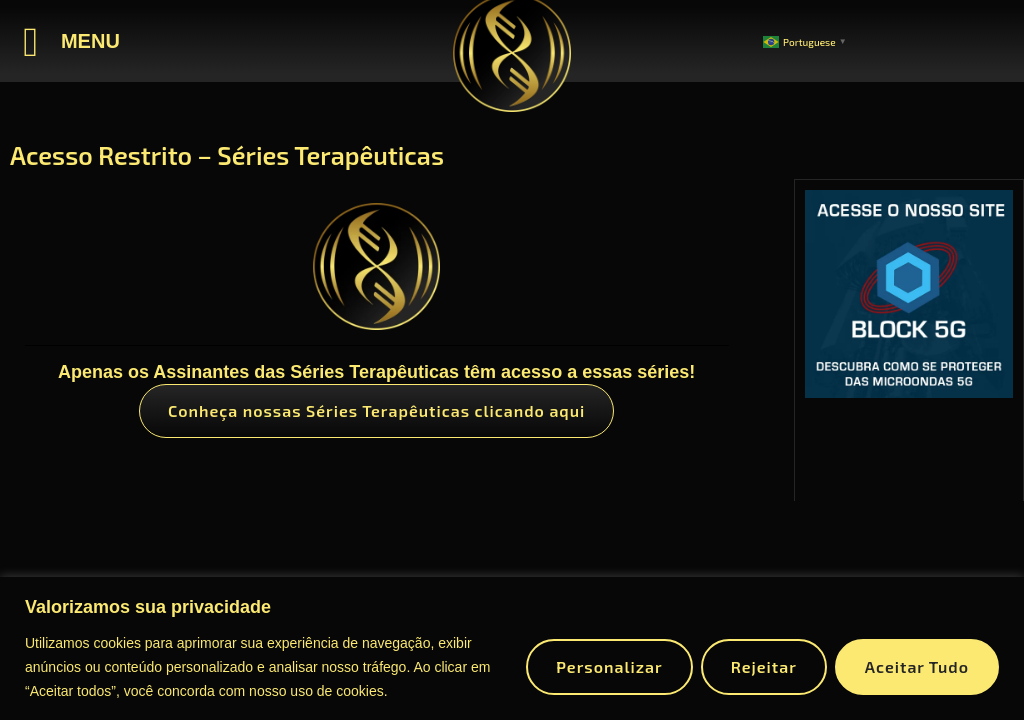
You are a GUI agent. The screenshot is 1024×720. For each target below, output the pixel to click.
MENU (90, 41)
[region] (512, 648)
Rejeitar (764, 666)
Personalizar (609, 666)
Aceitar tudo (917, 666)
